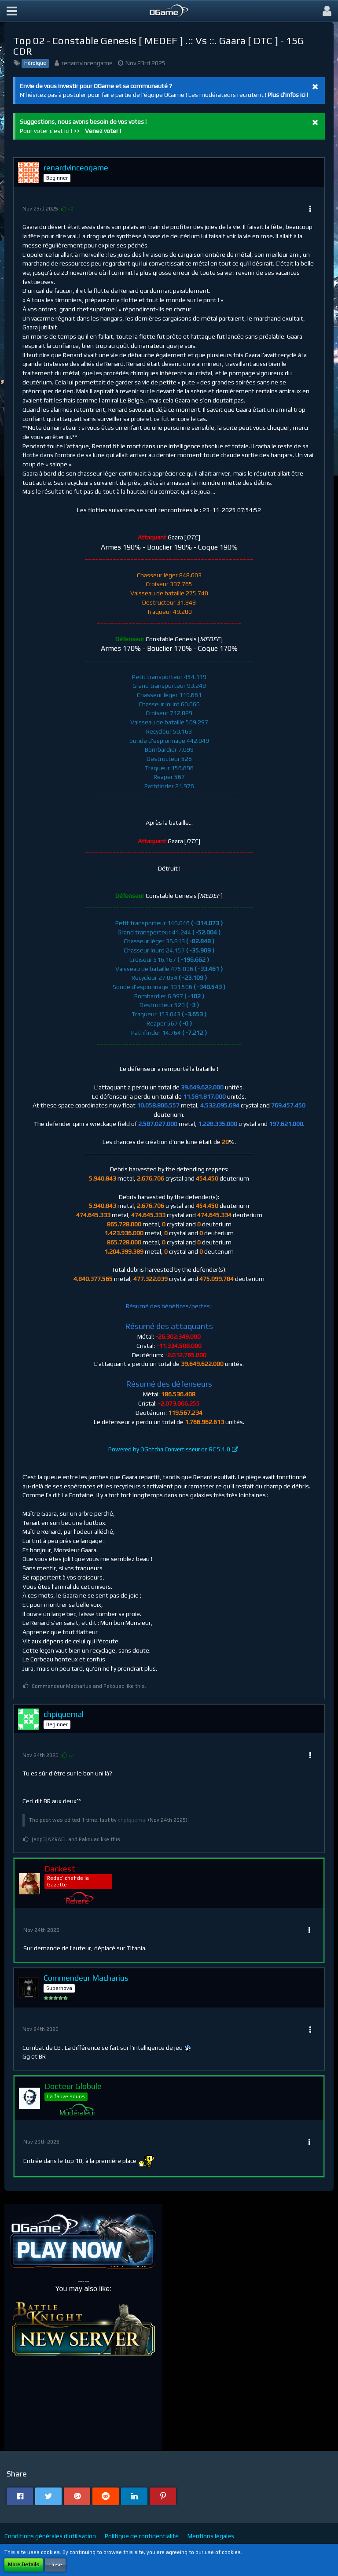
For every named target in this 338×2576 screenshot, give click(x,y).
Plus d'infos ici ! (288, 94)
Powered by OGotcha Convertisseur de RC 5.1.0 (169, 1449)
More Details (23, 2564)
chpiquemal (132, 1820)
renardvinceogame (87, 62)
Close (55, 2564)
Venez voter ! (103, 130)
